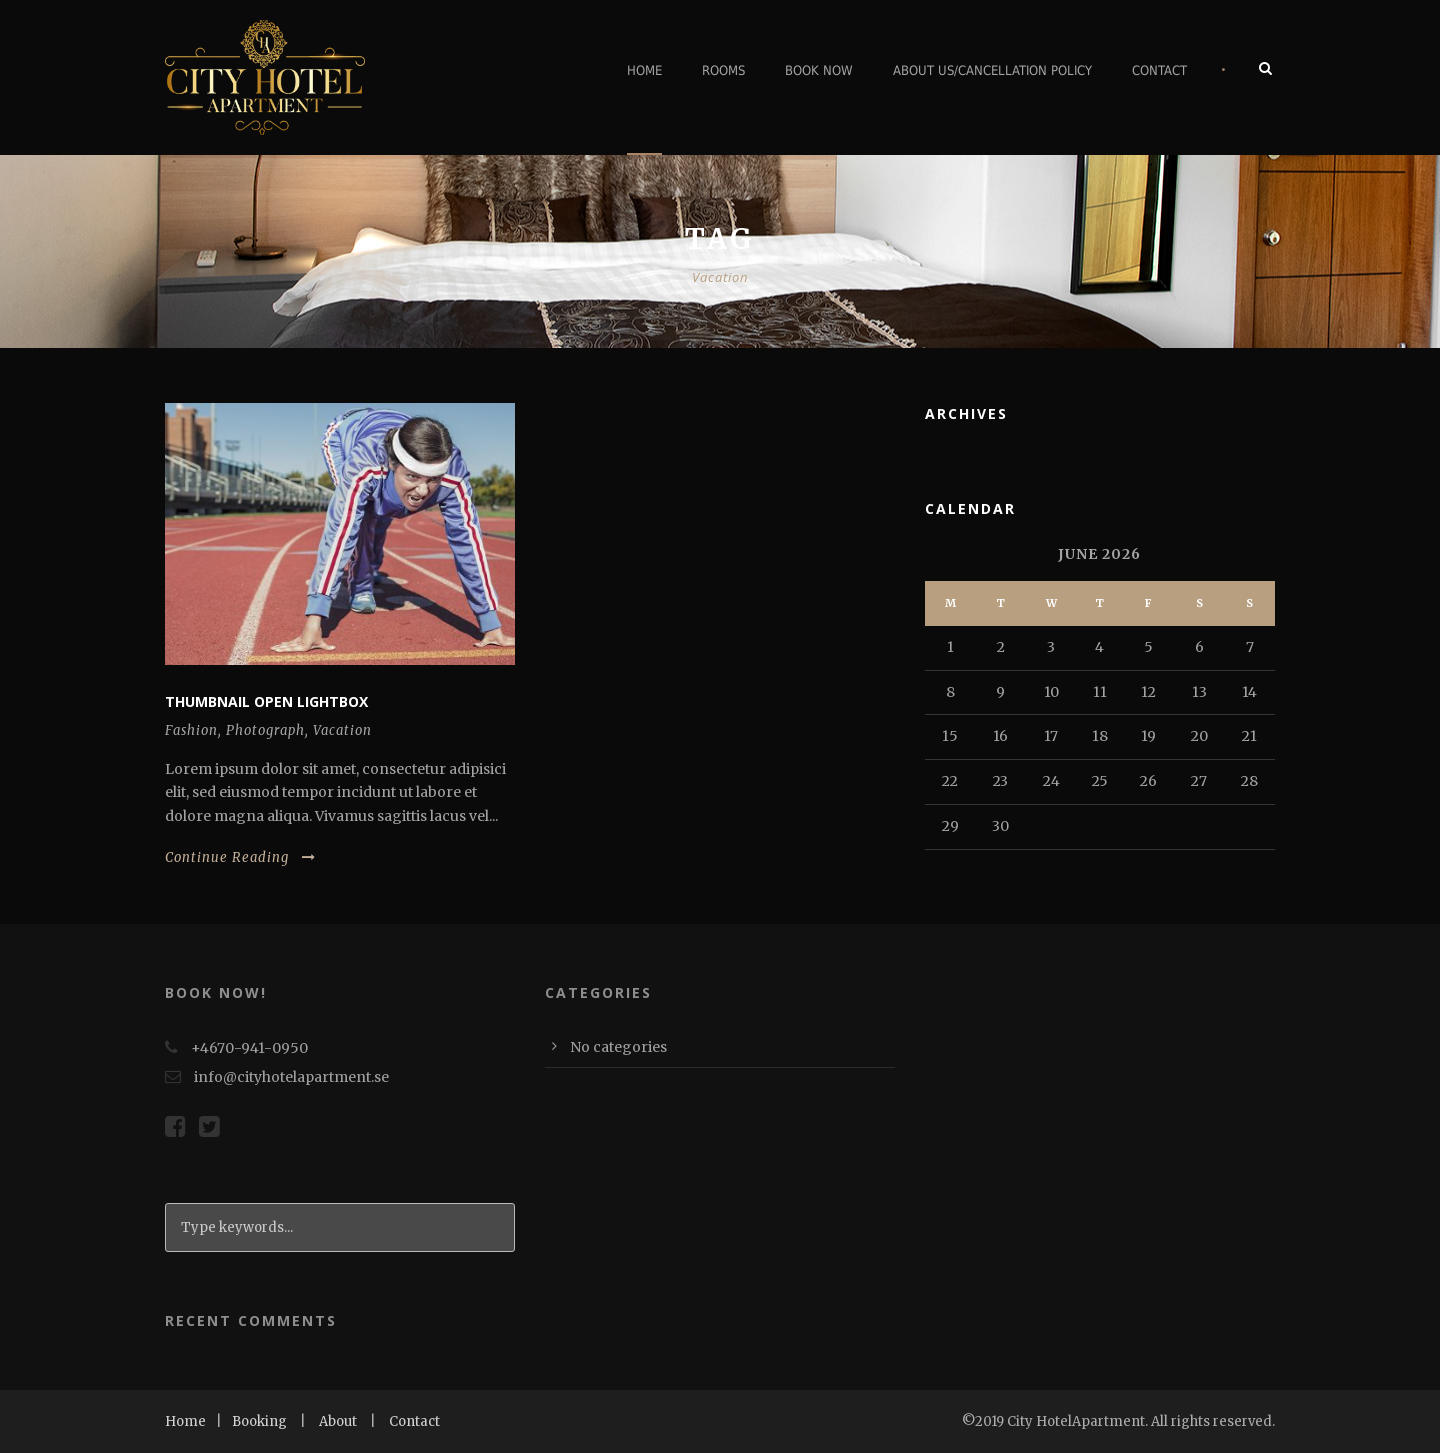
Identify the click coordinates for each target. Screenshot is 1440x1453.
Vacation (342, 730)
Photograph (265, 730)
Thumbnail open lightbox (266, 701)
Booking (259, 1421)
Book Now (819, 70)
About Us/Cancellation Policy (992, 70)
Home (644, 70)
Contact (1159, 70)
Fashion (191, 730)
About (338, 1421)
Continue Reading (240, 857)
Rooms (723, 70)
